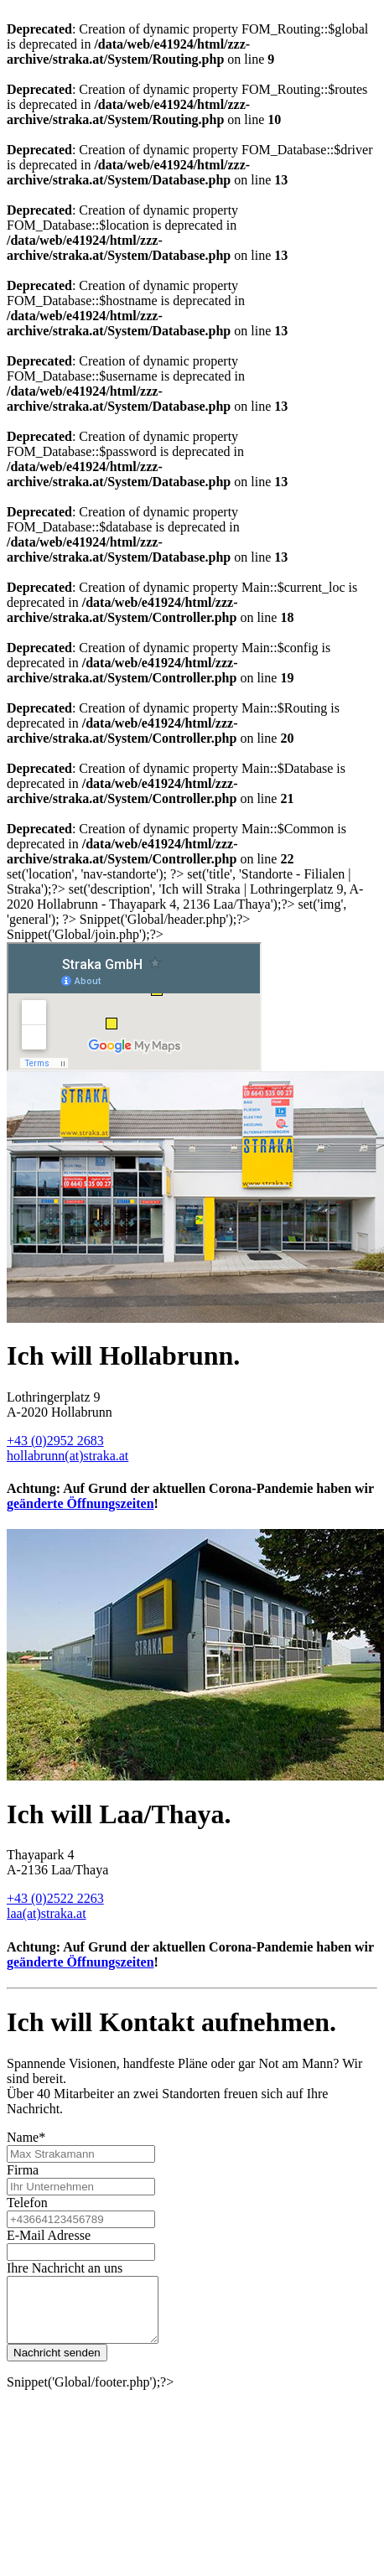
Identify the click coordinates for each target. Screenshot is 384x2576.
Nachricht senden (57, 2365)
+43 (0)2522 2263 (55, 1898)
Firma (23, 2170)
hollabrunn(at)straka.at (67, 1456)
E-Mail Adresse (49, 2235)
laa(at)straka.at (46, 1913)
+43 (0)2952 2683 (55, 1440)
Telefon (27, 2202)
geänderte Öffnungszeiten (80, 1503)
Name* (26, 2137)
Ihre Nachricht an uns (64, 2268)
